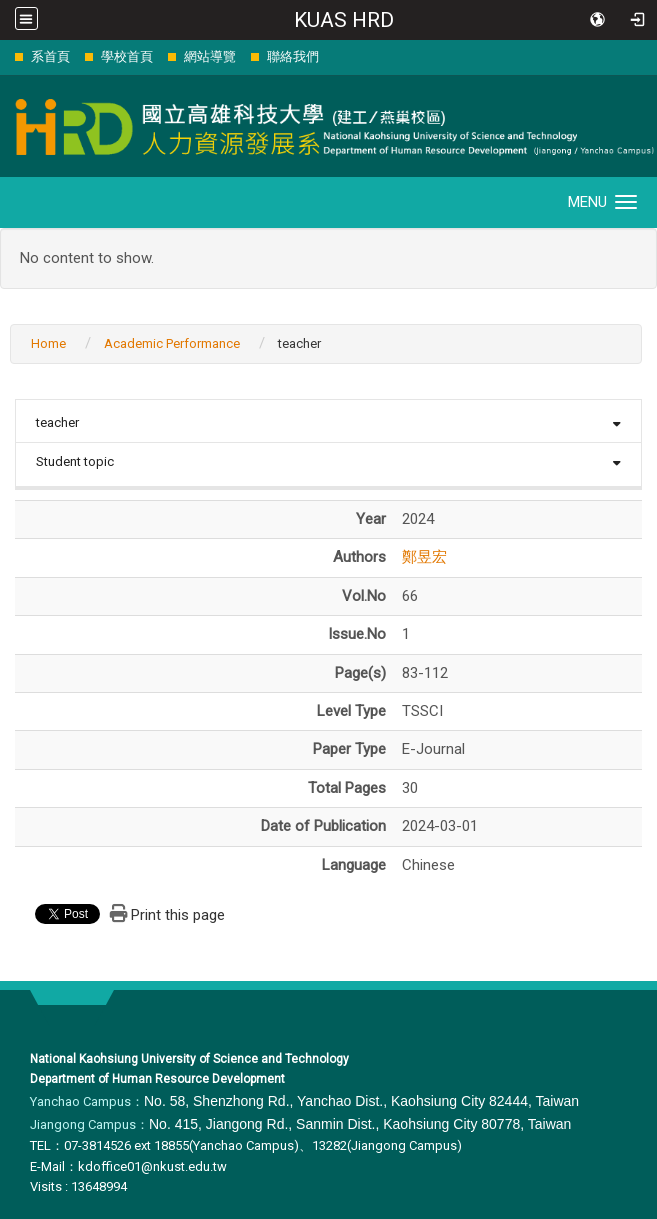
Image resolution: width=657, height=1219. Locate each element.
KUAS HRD (344, 20)
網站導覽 (210, 56)
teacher (57, 422)
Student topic (75, 461)
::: (4, 56)
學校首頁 (127, 56)
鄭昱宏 (424, 557)
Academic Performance (172, 343)
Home (48, 343)
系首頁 (50, 56)
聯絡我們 (293, 56)
